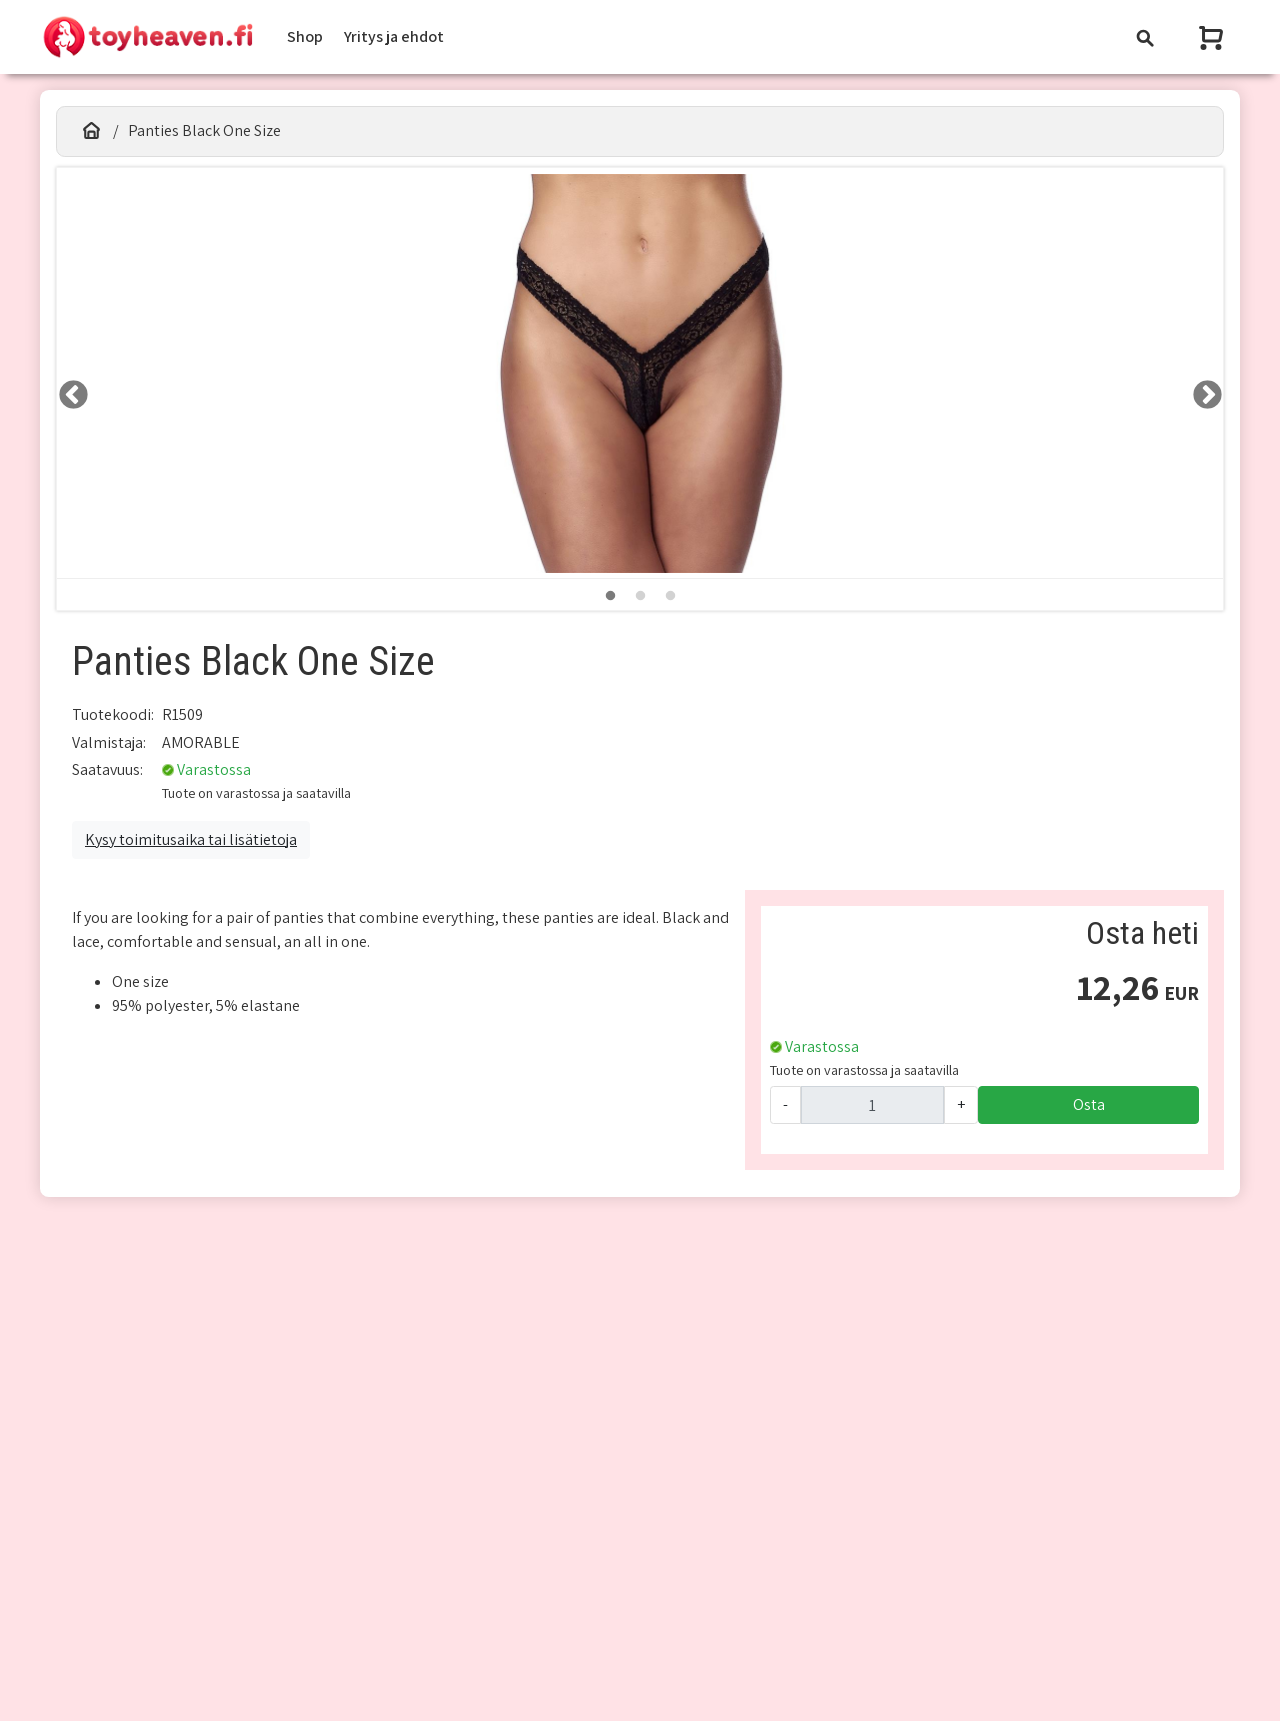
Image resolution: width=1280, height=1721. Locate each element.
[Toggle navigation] (1145, 37)
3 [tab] (670, 596)
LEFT (67, 389)
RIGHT (1201, 389)
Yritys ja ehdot (394, 36)
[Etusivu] (91, 131)
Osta (1089, 1104)
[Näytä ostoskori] (1213, 37)
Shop (305, 36)
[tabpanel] (640, 373)
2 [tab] (640, 596)
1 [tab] (610, 596)
